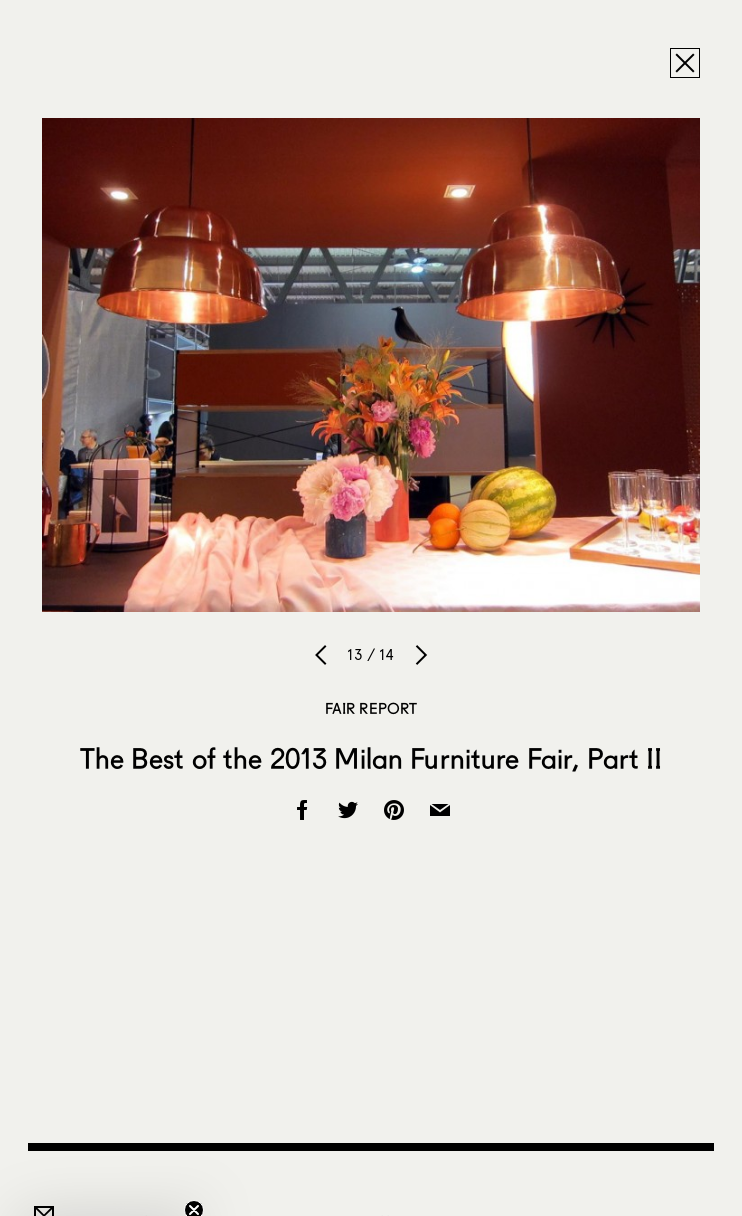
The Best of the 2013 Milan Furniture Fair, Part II (371, 758)
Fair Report (371, 708)
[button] (104, 1191)
